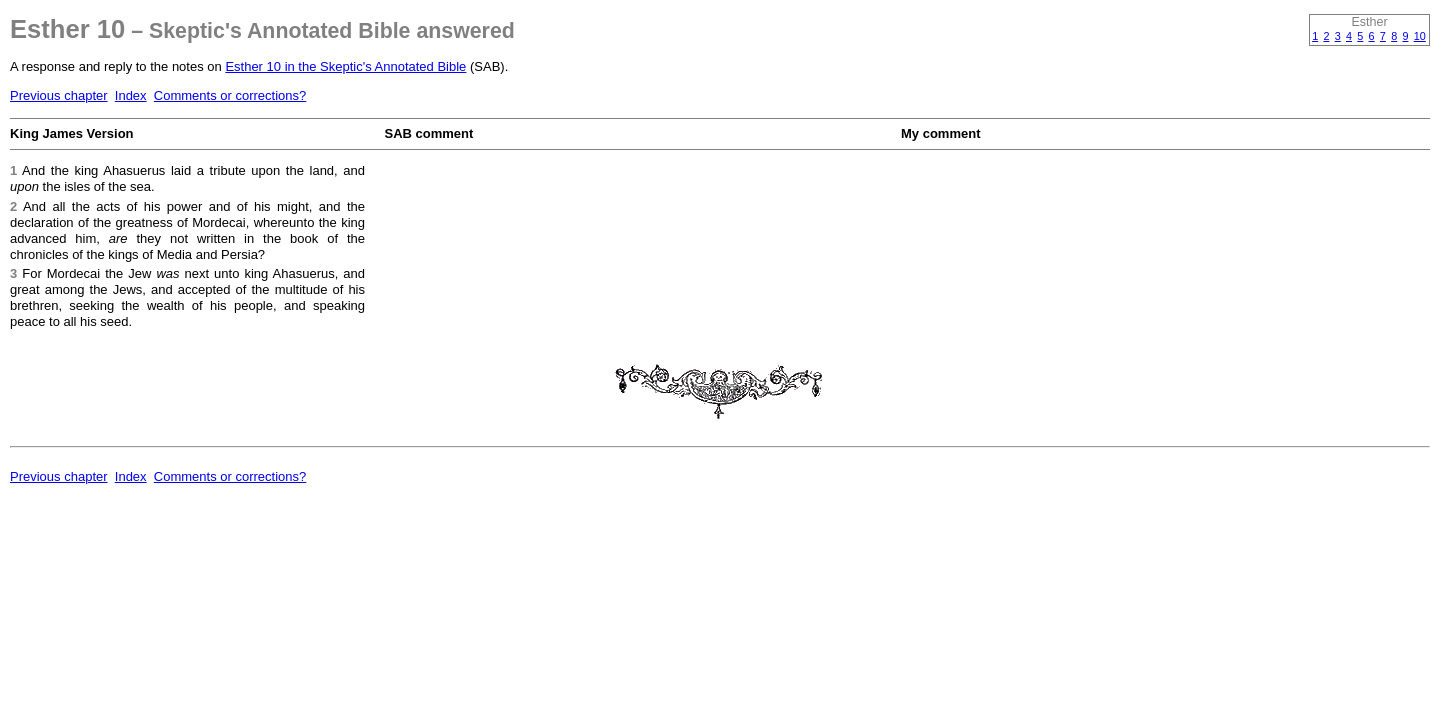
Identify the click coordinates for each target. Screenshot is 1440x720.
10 (1420, 36)
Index (131, 95)
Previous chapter (59, 95)
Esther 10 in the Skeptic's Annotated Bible (345, 66)
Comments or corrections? (230, 95)
